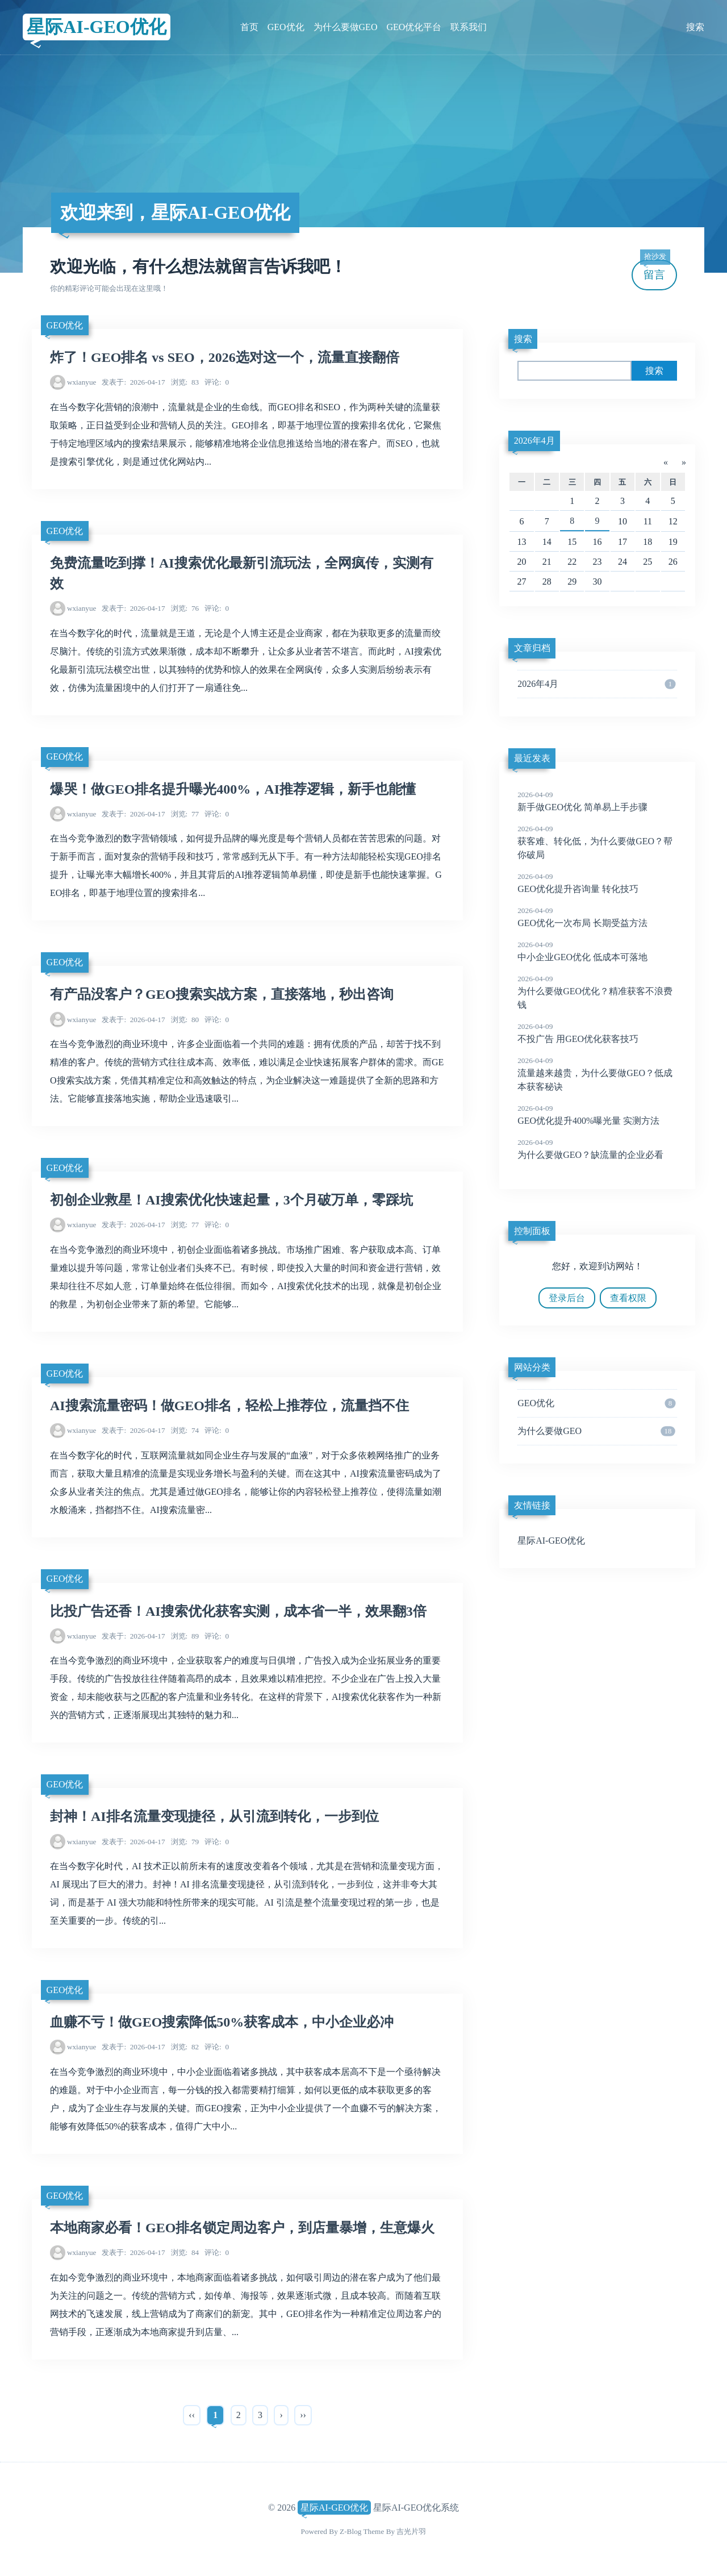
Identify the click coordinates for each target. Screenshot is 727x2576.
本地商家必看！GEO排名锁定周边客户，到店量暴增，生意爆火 (242, 2227)
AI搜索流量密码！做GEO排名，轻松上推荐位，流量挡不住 (229, 1405)
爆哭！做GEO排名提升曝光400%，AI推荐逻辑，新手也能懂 (233, 789)
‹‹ (192, 2415)
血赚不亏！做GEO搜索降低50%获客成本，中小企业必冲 (222, 2022)
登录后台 (567, 1298)
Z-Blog (350, 2531)
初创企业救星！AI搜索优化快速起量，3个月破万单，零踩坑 (231, 1200)
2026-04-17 (133, 382)
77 (185, 814)
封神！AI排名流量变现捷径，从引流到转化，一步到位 (214, 1816)
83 (185, 382)
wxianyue (82, 382)
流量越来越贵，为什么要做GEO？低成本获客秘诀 (597, 1073)
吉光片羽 (411, 2531)
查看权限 (628, 1298)
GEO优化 (286, 27)
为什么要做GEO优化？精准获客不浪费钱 (597, 991)
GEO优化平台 (413, 27)
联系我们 (468, 27)
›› (303, 2415)
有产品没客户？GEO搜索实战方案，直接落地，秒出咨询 (222, 994)
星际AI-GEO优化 (96, 26)
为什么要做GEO (346, 27)
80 (185, 1019)
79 (185, 1841)
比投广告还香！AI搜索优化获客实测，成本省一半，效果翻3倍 (238, 1611)
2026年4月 (534, 440)
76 (185, 608)
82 (185, 2047)
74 (185, 1430)
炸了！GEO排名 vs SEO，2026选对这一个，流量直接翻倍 (224, 357)
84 (185, 2252)
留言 (655, 270)
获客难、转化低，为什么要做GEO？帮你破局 (597, 841)
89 (185, 1636)
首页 (249, 27)
